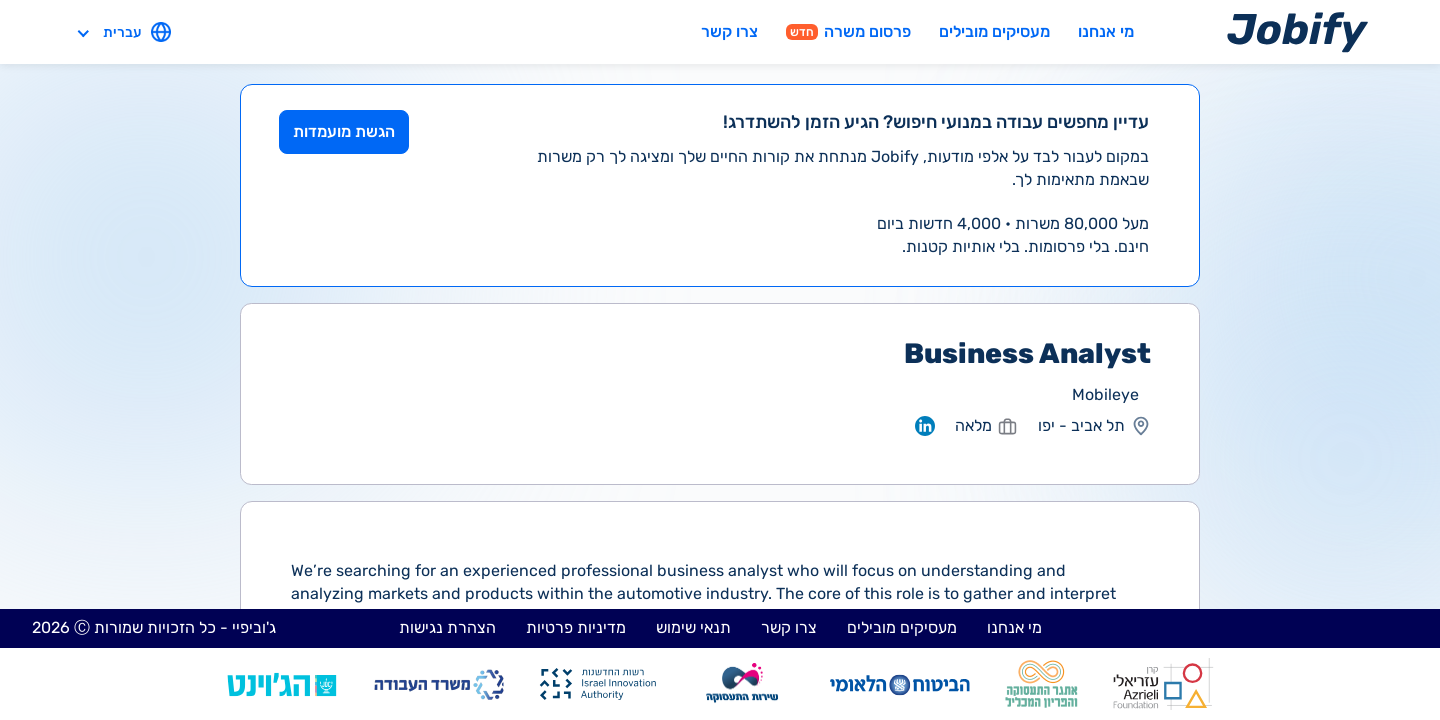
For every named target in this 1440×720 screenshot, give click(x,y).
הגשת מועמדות (344, 131)
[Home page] (1297, 31)
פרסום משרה (848, 31)
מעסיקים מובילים (994, 31)
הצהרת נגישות (447, 627)
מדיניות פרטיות (576, 627)
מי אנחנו (1106, 31)
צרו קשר (729, 31)
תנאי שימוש (693, 627)
